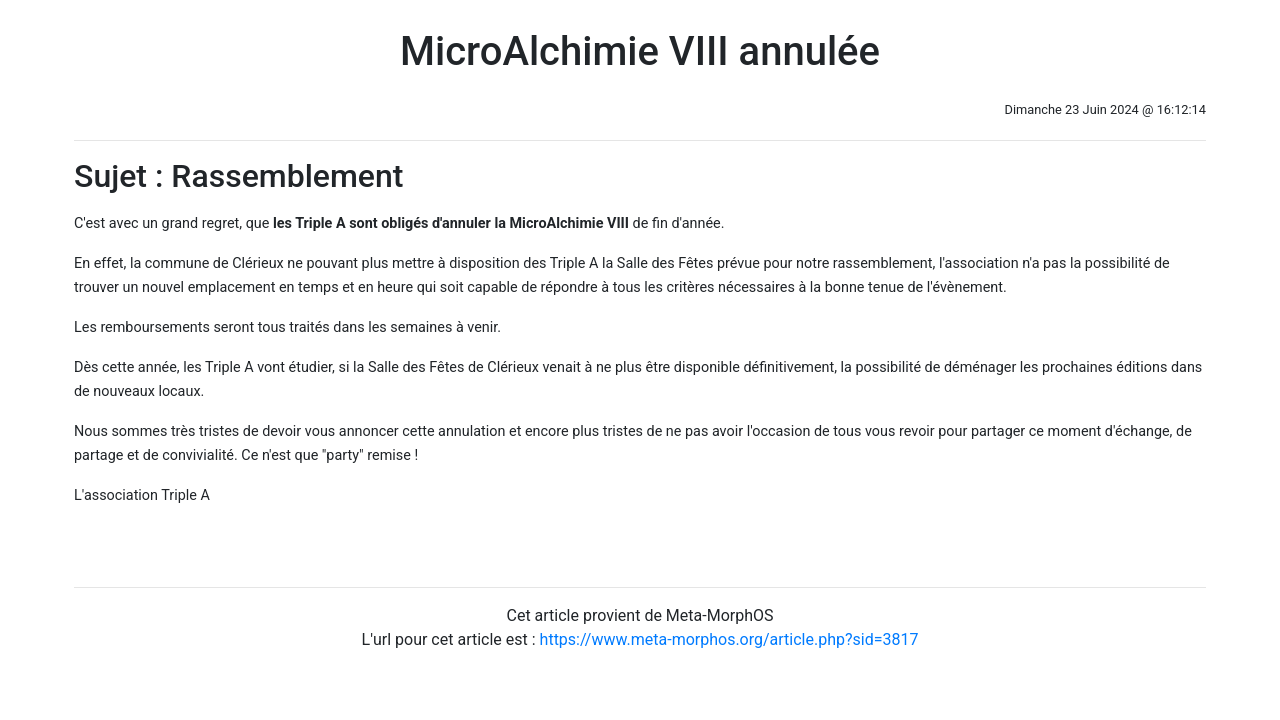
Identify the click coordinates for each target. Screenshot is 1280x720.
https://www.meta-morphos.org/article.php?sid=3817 (729, 639)
